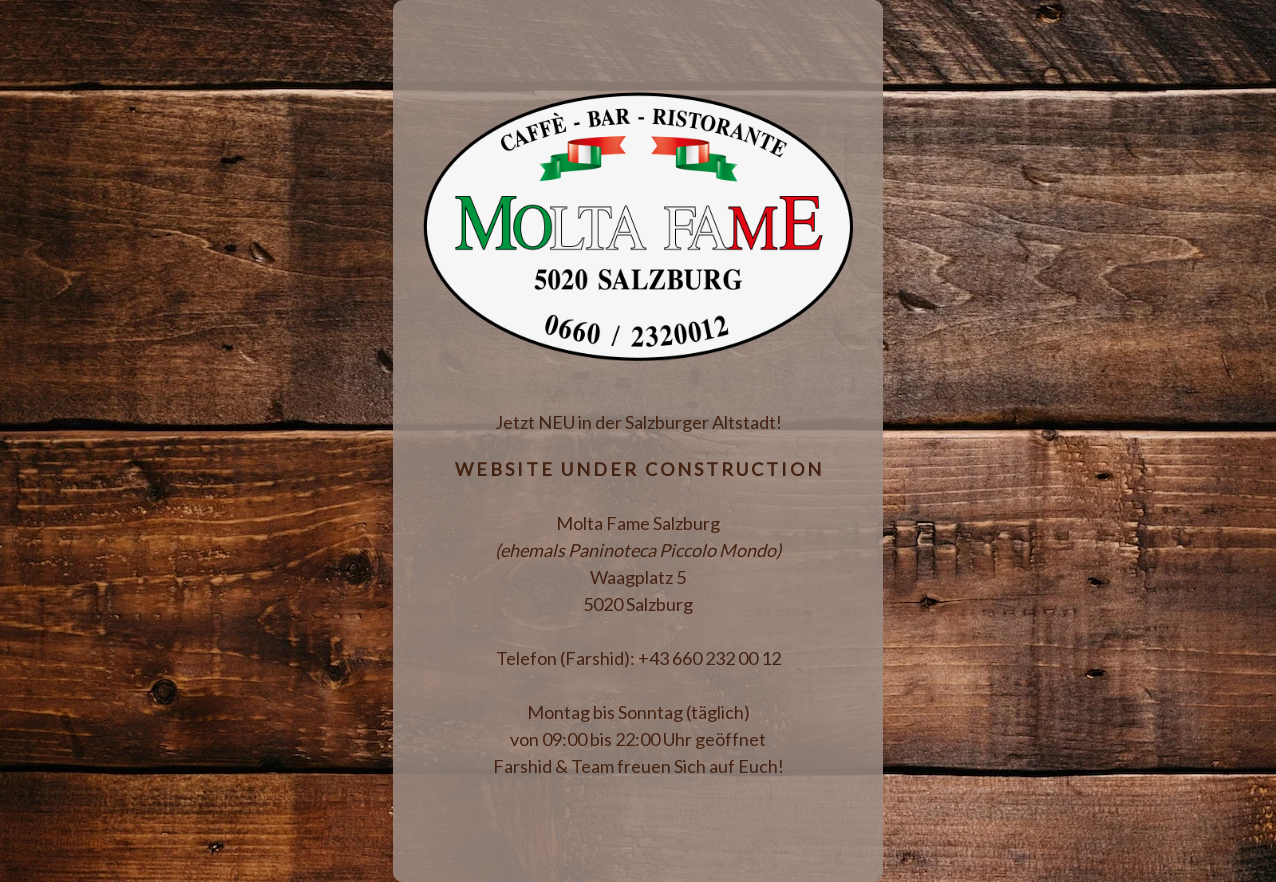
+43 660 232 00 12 (709, 658)
